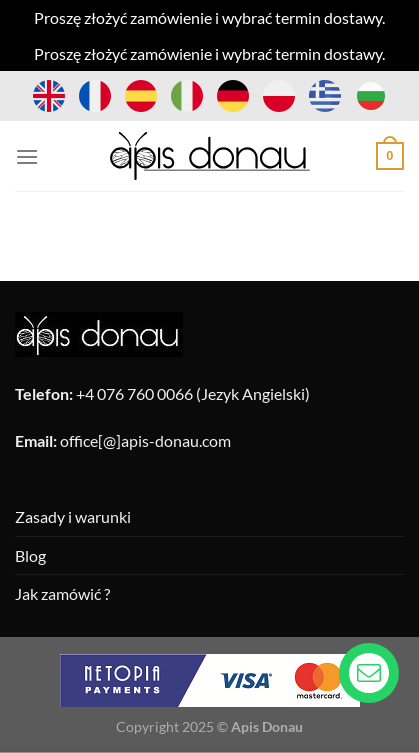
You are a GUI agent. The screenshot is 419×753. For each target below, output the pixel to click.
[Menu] (27, 156)
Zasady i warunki (73, 516)
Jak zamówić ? (62, 593)
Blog (30, 555)
